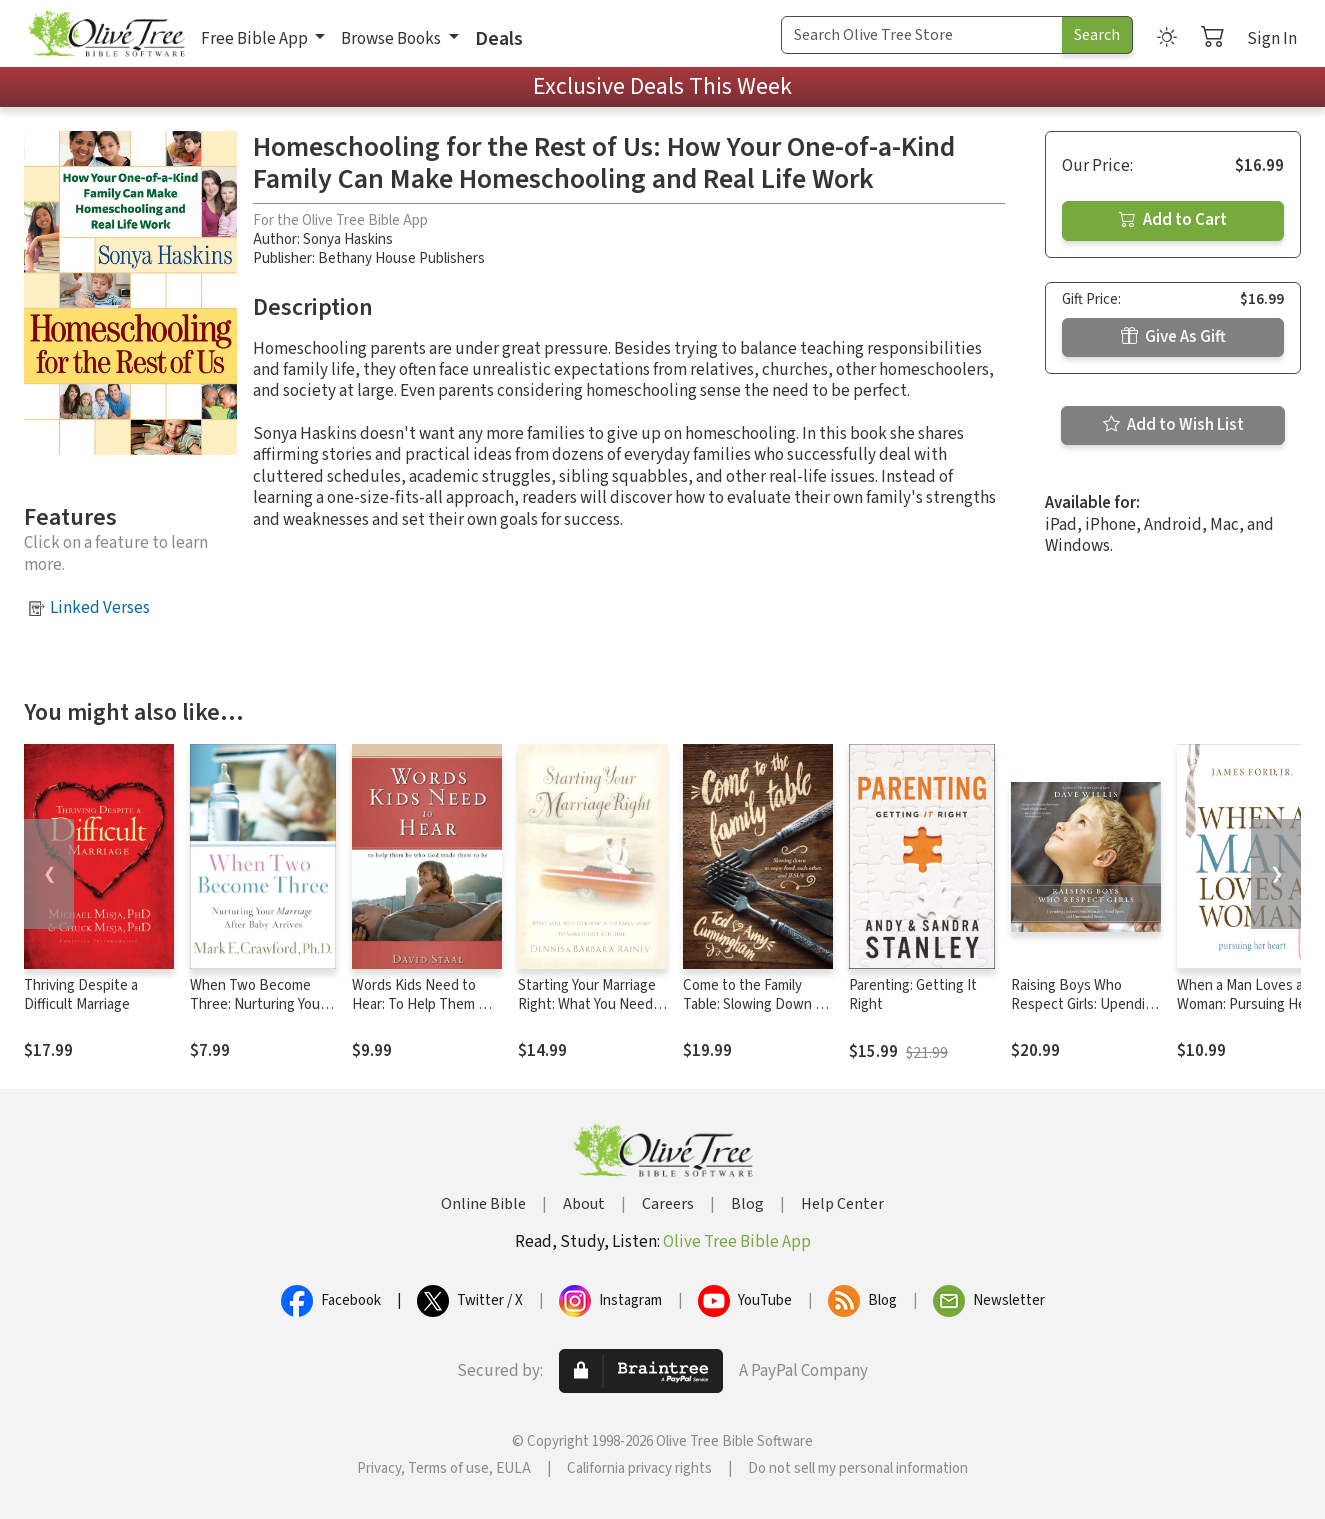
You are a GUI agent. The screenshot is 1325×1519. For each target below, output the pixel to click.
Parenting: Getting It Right (913, 995)
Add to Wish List (1173, 425)
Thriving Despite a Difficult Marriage (81, 995)
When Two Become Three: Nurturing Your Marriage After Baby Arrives (257, 1014)
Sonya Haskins (348, 239)
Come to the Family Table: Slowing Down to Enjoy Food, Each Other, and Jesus (757, 1014)
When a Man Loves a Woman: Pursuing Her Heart (1244, 1004)
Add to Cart (1173, 220)
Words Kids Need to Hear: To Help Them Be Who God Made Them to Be (426, 1014)
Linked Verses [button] (100, 608)
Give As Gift (1173, 337)
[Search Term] (922, 35)
